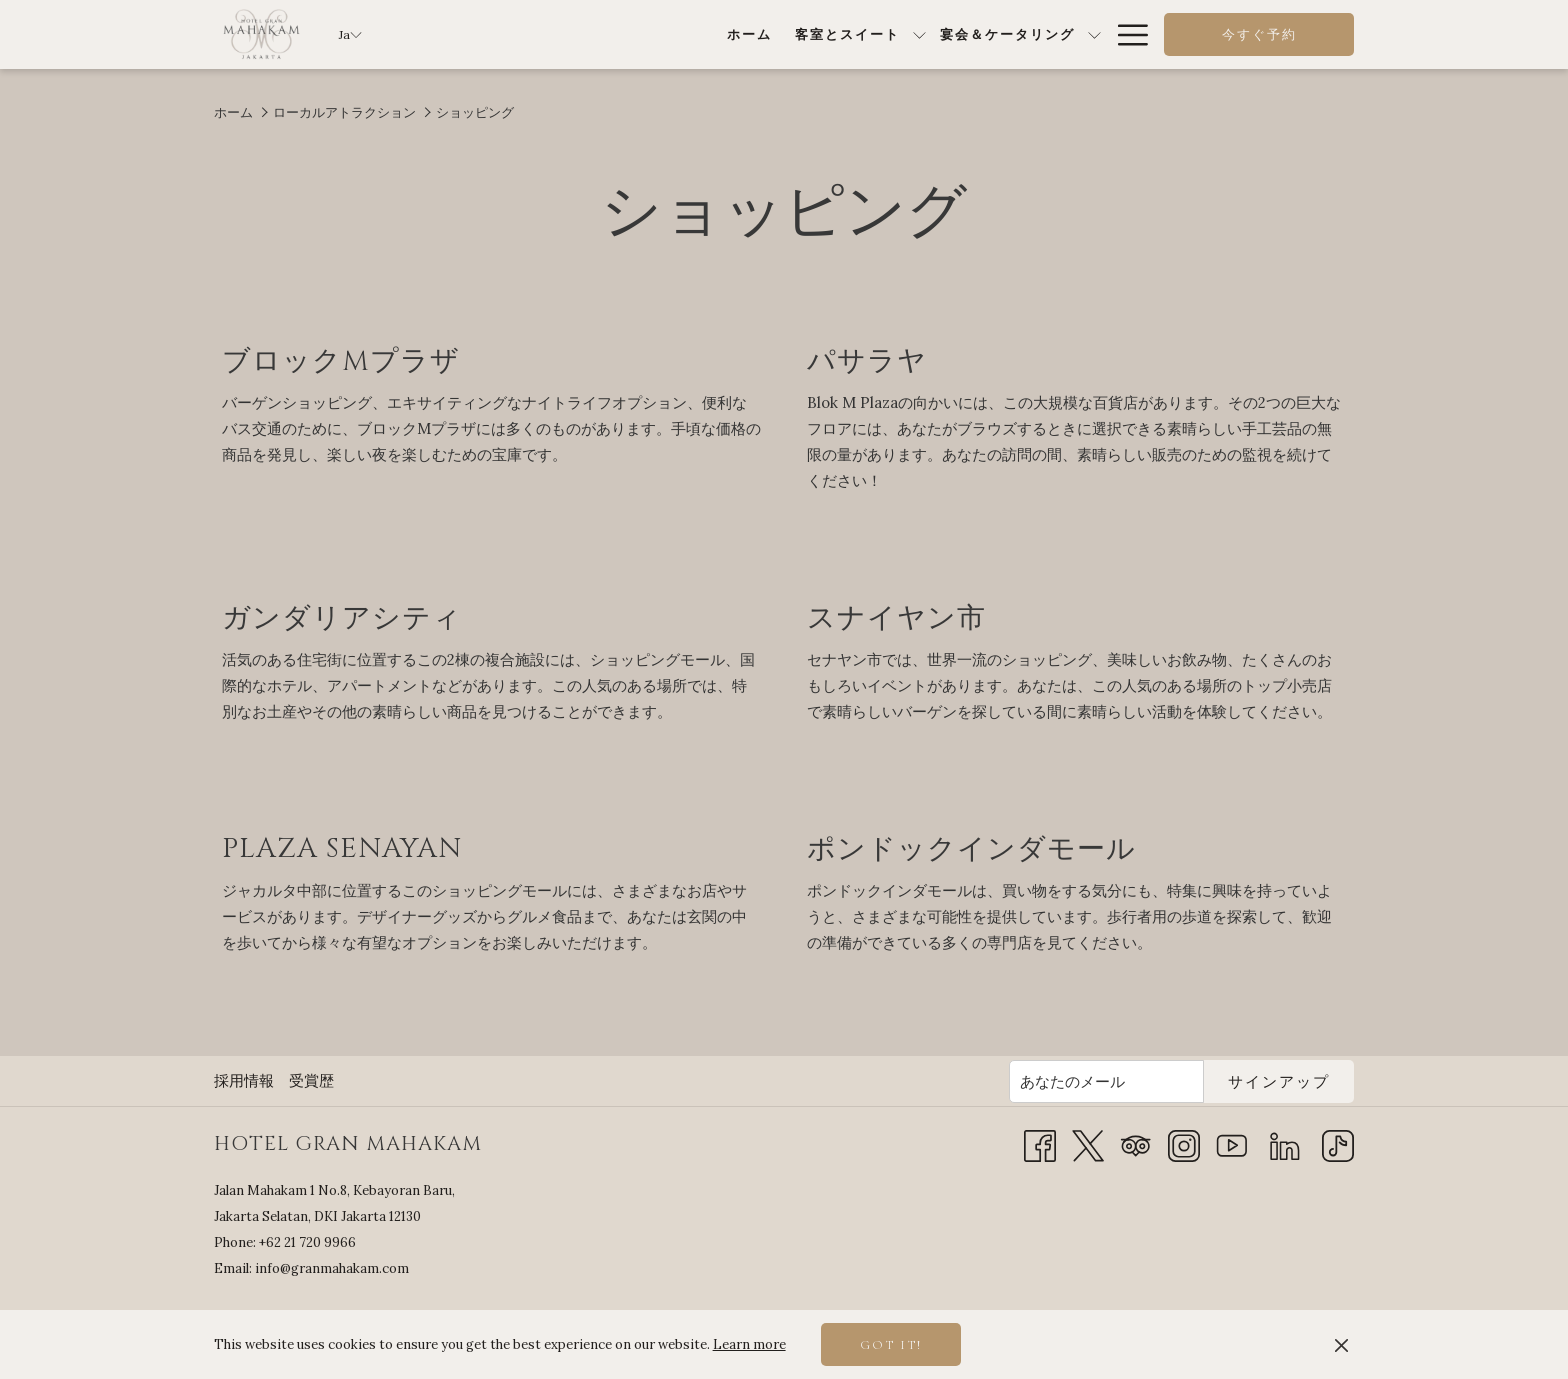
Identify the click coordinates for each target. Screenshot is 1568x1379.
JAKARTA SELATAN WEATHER (1189, 1260)
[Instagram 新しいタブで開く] (1184, 1144)
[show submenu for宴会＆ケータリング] (850, 34)
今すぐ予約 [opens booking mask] (1259, 35)
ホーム (233, 112)
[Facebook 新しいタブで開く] (1040, 1144)
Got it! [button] (891, 1345)
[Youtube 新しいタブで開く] (1232, 1144)
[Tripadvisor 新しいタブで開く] (1136, 1144)
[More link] (1125, 34)
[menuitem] (505, 34)
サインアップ (1279, 1082)
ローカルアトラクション (344, 112)
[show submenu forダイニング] (964, 34)
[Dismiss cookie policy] (1341, 1345)
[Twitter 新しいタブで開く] (1088, 1144)
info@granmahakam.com (332, 1268)
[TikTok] (1338, 1144)
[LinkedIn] (1285, 1144)
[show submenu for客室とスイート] (675, 34)
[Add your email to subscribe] (1106, 1081)
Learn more (749, 1344)
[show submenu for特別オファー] (1094, 34)
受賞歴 (311, 1080)
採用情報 (244, 1080)
